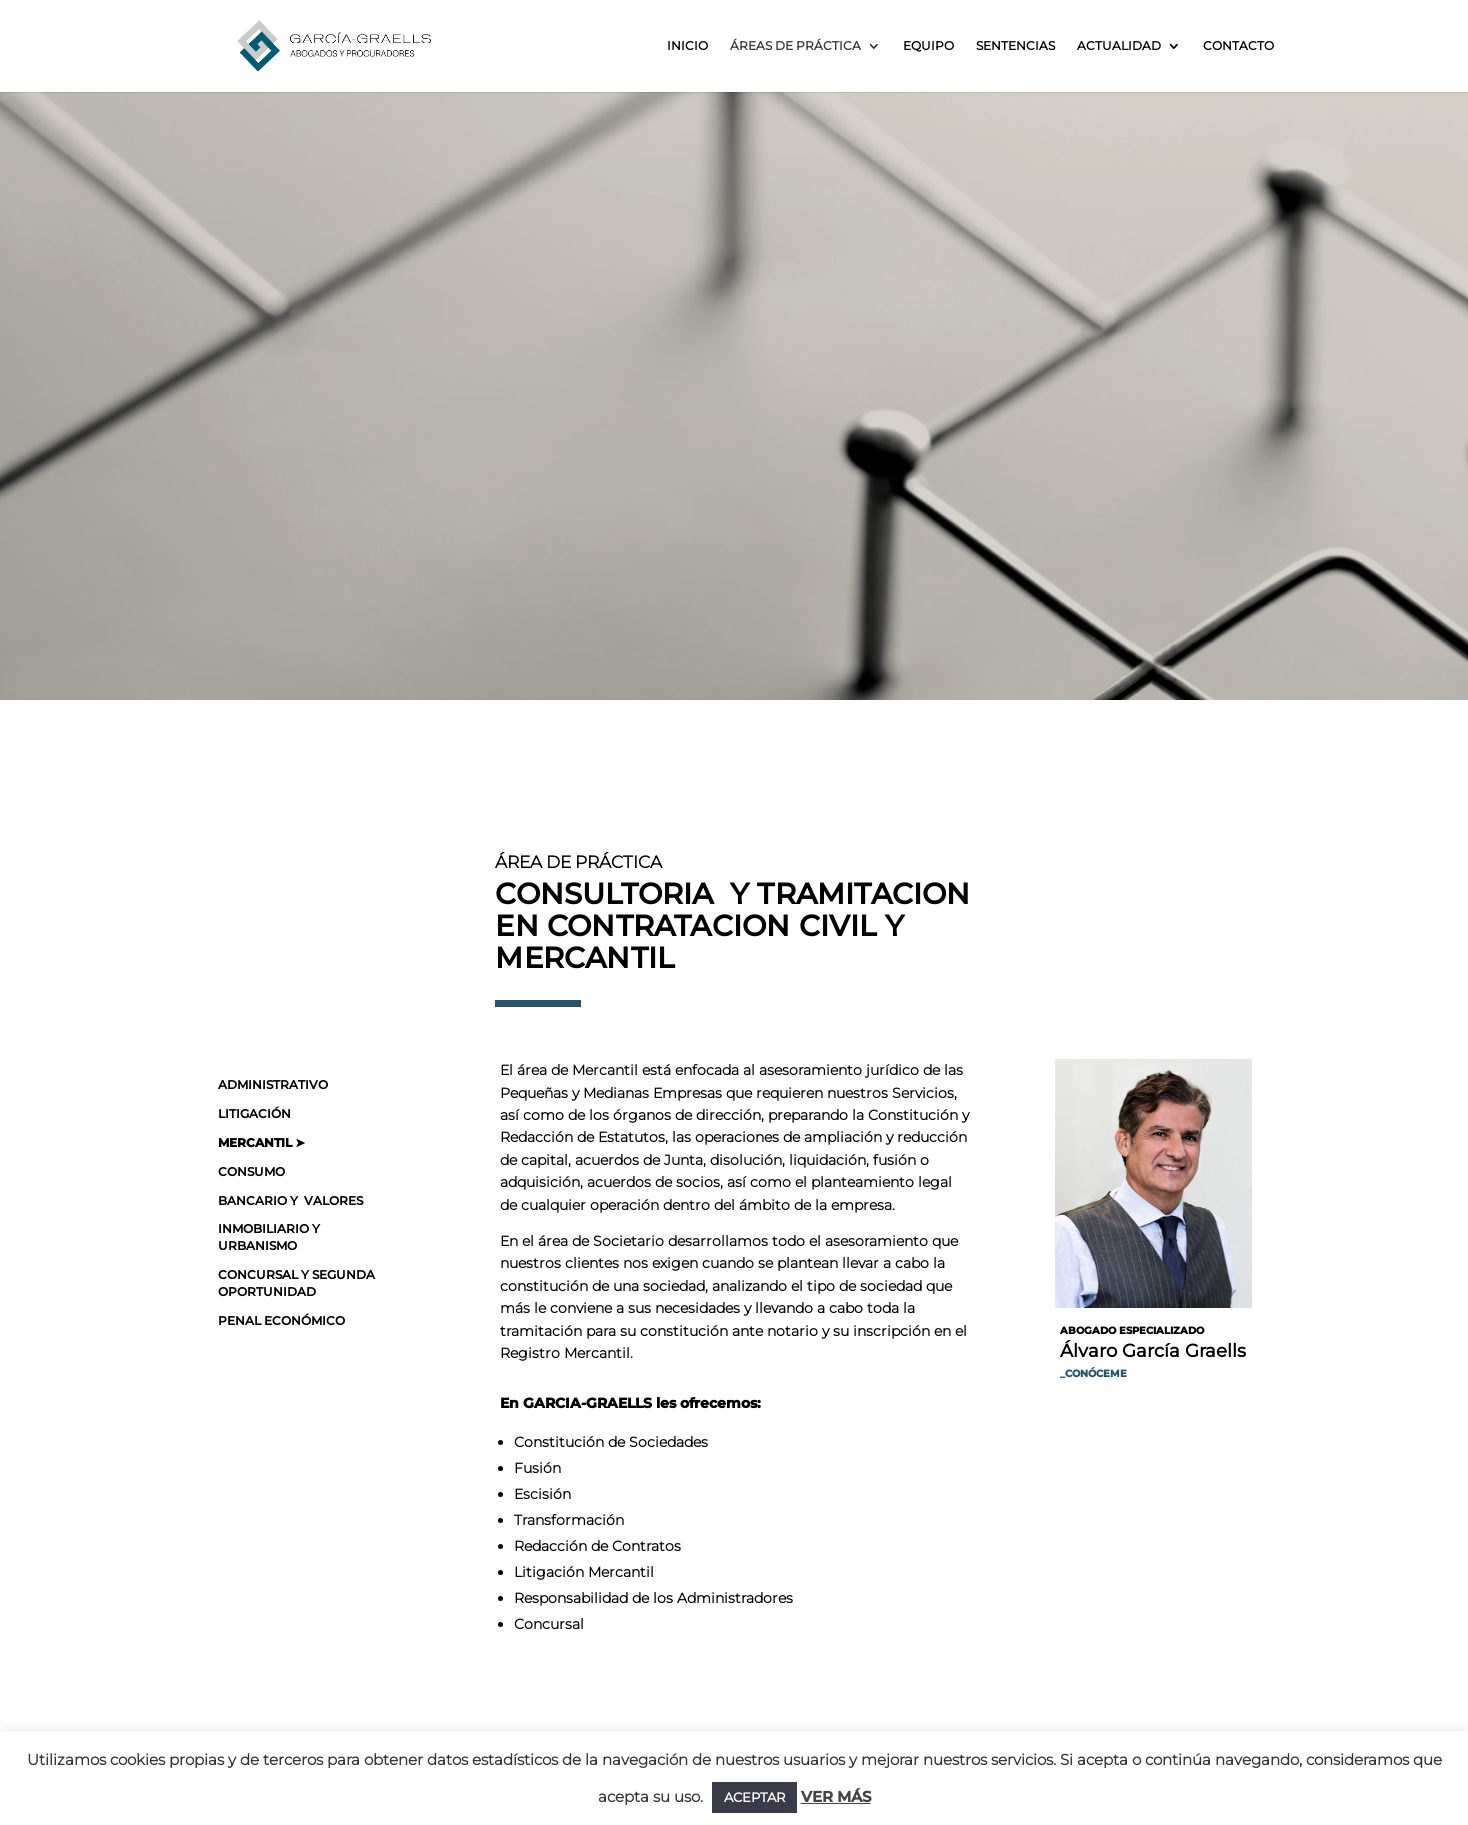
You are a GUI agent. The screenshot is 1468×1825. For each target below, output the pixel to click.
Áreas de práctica (795, 46)
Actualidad (1119, 46)
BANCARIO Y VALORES (290, 1200)
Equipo (928, 46)
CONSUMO (251, 1171)
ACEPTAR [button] (754, 1797)
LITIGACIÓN (254, 1113)
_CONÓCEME (1093, 1373)
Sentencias (1015, 46)
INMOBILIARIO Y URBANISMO (269, 1237)
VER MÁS (836, 1796)
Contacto (1238, 46)
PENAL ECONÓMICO (281, 1320)
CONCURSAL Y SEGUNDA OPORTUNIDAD (296, 1283)
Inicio (687, 46)
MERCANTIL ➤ (261, 1142)
